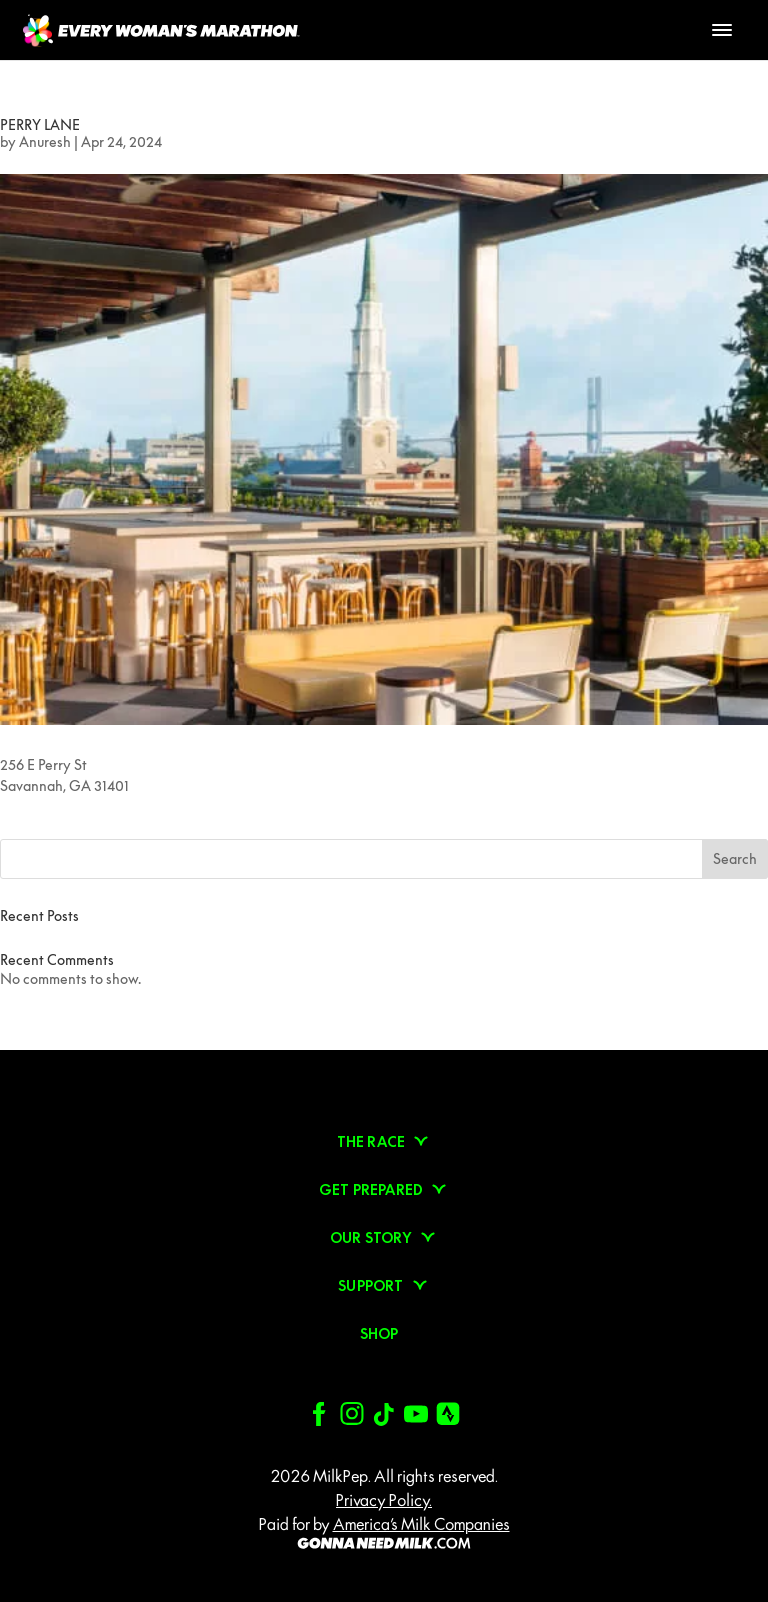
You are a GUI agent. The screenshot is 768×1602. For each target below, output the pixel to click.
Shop (379, 1334)
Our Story (371, 1238)
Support (370, 1286)
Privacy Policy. (384, 1500)
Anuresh (45, 142)
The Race (371, 1142)
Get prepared (371, 1190)
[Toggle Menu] (722, 30)
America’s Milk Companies (421, 1524)
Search (735, 859)
